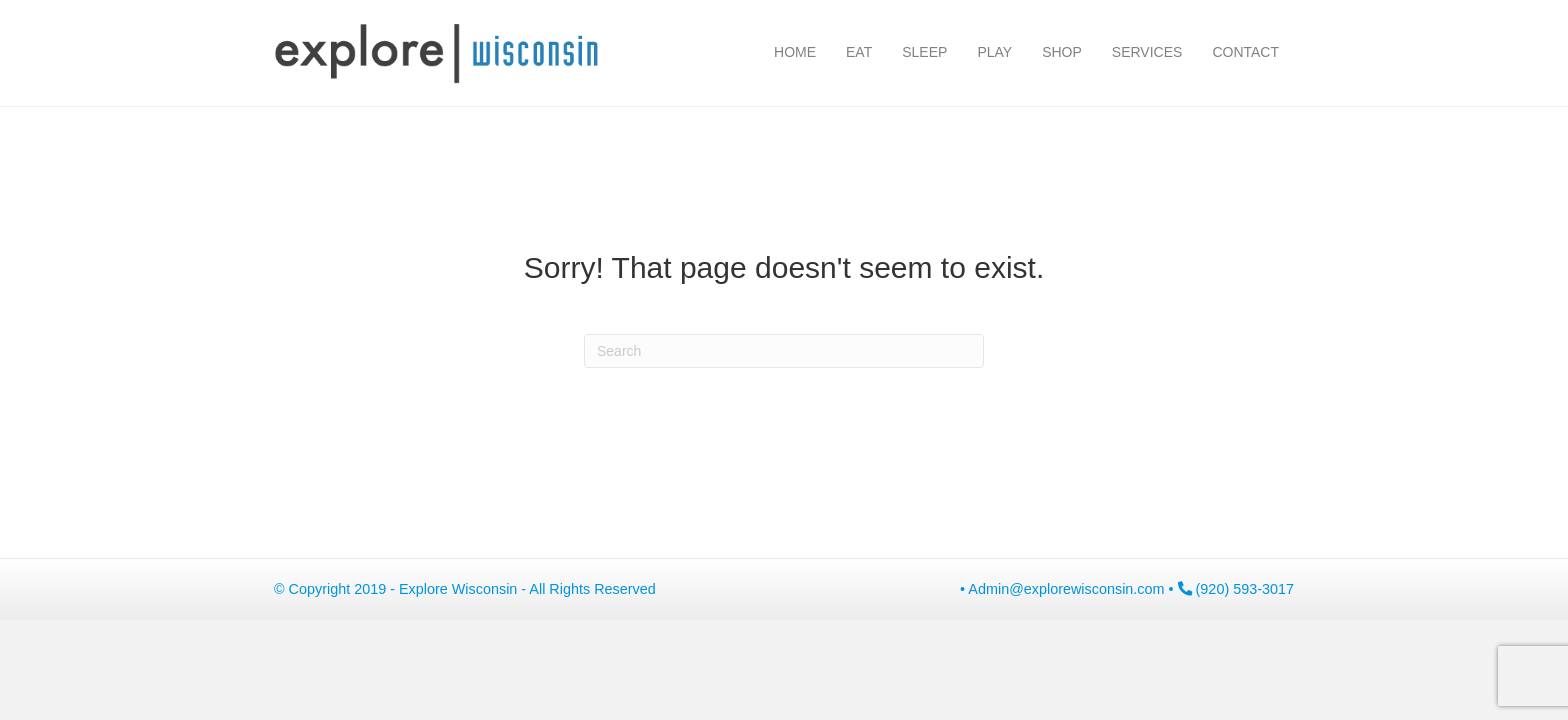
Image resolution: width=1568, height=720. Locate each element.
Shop (1062, 52)
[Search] (784, 351)
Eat (859, 52)
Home (795, 52)
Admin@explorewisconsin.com (1066, 589)
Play (994, 52)
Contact (1245, 52)
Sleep (924, 52)
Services (1147, 52)
